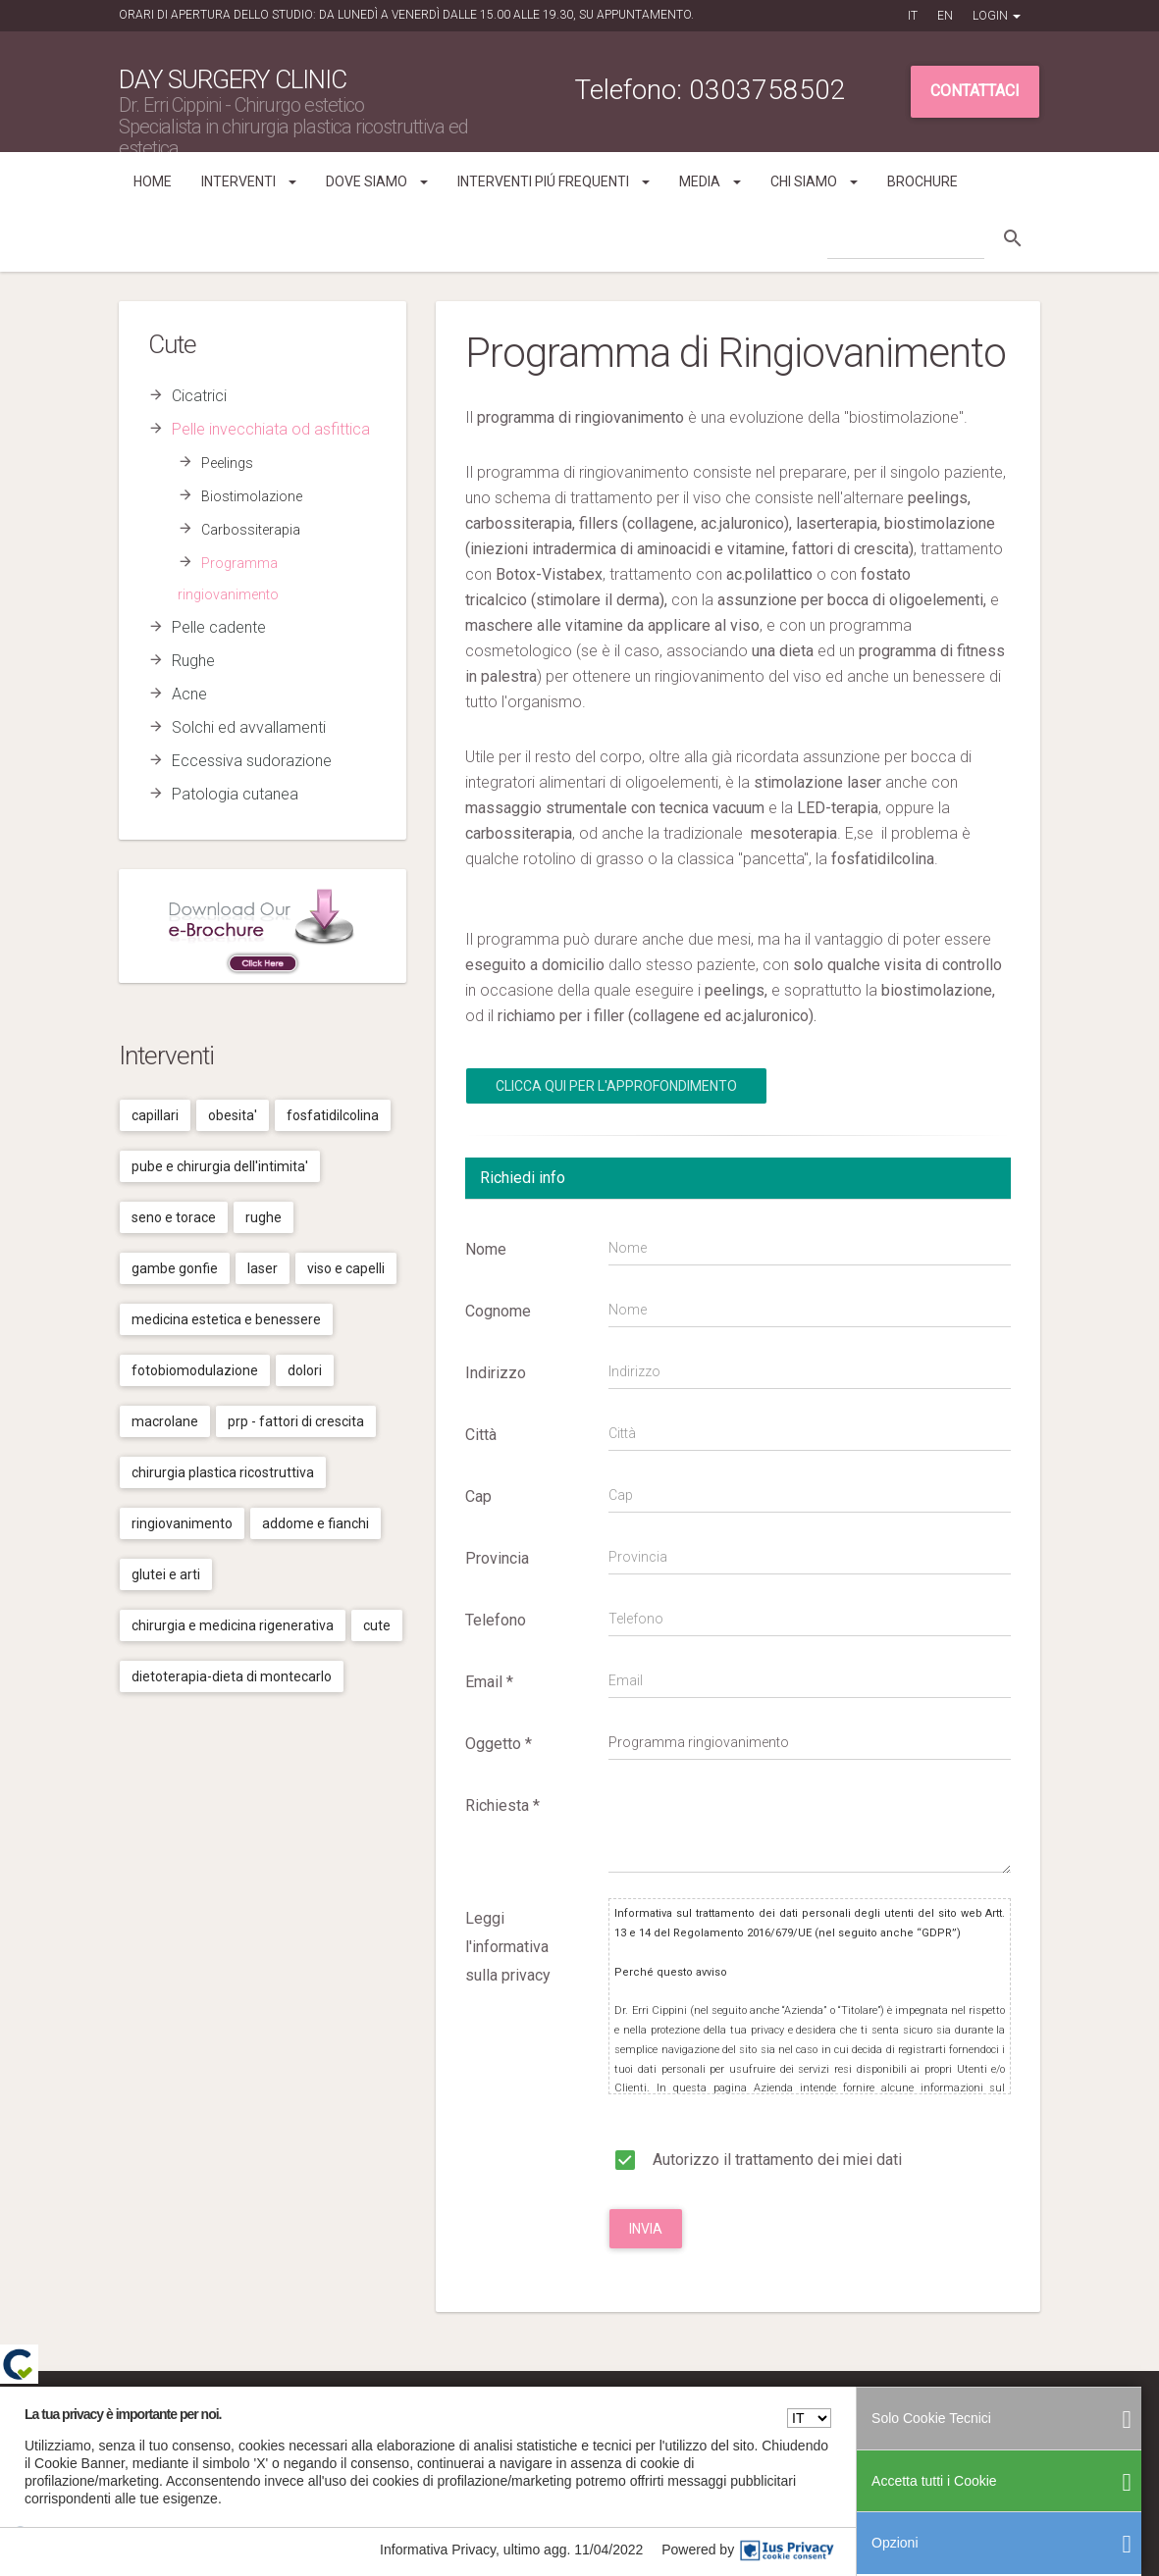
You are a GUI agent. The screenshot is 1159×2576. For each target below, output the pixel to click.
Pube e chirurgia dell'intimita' (220, 1166)
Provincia (497, 1558)
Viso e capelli (346, 1268)
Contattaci (975, 90)
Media (710, 181)
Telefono (495, 1620)
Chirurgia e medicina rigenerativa (233, 1625)
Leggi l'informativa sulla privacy (508, 1946)
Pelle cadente (219, 627)
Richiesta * (502, 1805)
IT (913, 16)
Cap (478, 1496)
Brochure (922, 181)
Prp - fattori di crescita (296, 1421)
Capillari (155, 1115)
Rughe (193, 660)
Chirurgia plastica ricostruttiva (223, 1472)
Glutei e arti (166, 1574)
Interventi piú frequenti (553, 181)
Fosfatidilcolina (333, 1115)
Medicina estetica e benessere (226, 1319)
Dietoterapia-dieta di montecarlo (232, 1676)
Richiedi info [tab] (522, 1177)
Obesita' (232, 1115)
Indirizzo (495, 1373)
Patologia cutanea (235, 794)
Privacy (907, 2416)
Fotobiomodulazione (195, 1370)
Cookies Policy (971, 2416)
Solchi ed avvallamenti (249, 727)
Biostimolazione (251, 496)
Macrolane (165, 1421)
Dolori (305, 1370)
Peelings (227, 463)
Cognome (498, 1311)
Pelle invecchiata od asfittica (271, 429)
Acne (189, 694)
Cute (377, 1625)
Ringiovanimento (182, 1523)
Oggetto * (498, 1743)
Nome (485, 1249)
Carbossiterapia (250, 530)
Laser (262, 1268)
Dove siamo (377, 181)
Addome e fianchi (315, 1523)
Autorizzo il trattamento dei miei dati (755, 2156)
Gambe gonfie (175, 1268)
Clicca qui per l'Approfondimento (616, 1086)
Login (997, 16)
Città (481, 1434)
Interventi (248, 181)
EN (945, 16)
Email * (489, 1682)
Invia (645, 2228)
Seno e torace (174, 1217)
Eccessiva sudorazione (252, 760)
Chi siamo (814, 181)
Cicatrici (199, 395)
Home (152, 181)
